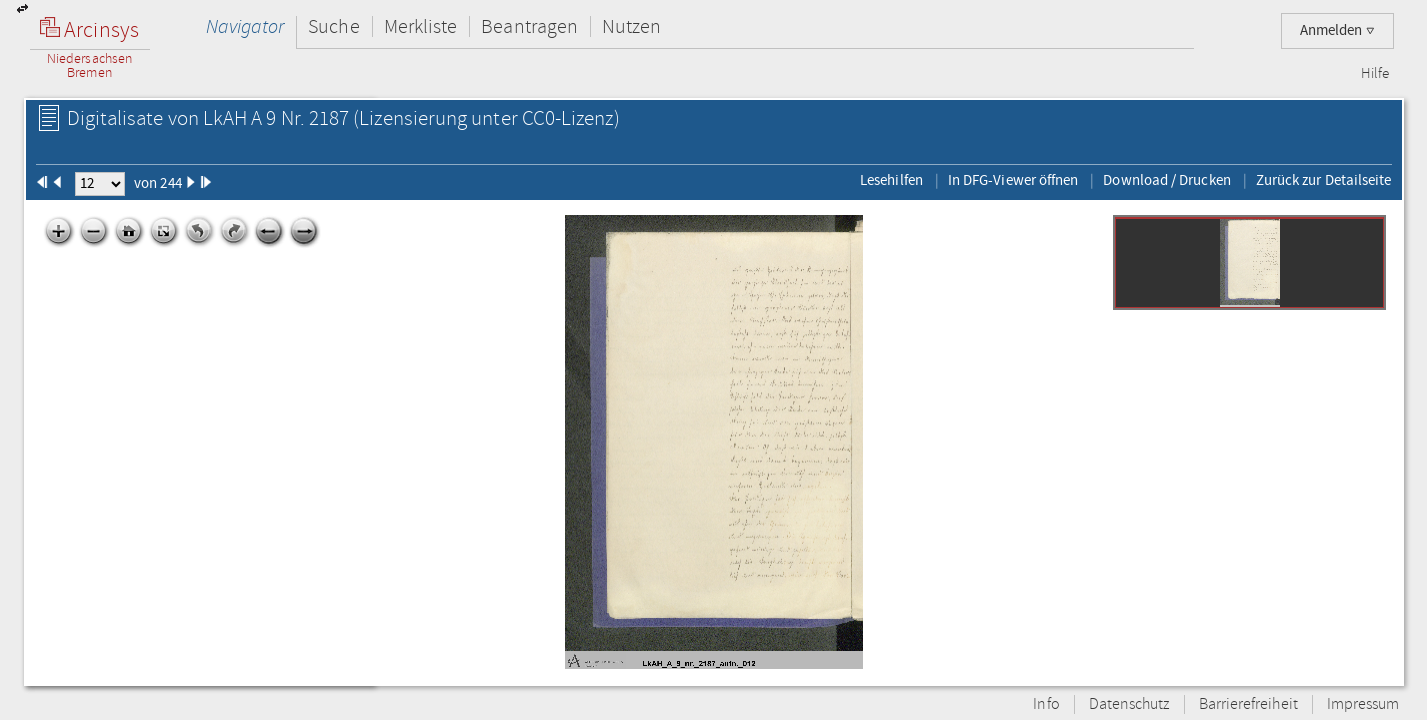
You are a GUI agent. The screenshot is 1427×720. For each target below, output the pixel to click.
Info (1046, 704)
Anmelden (1337, 30)
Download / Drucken (1166, 180)
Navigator (245, 26)
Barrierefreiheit (1248, 704)
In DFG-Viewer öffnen (1013, 180)
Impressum (1363, 704)
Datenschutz (1129, 704)
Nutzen (631, 26)
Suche (333, 26)
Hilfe (1375, 74)
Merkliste (421, 26)
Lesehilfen (891, 180)
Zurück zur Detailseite (1324, 180)
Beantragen (529, 26)
